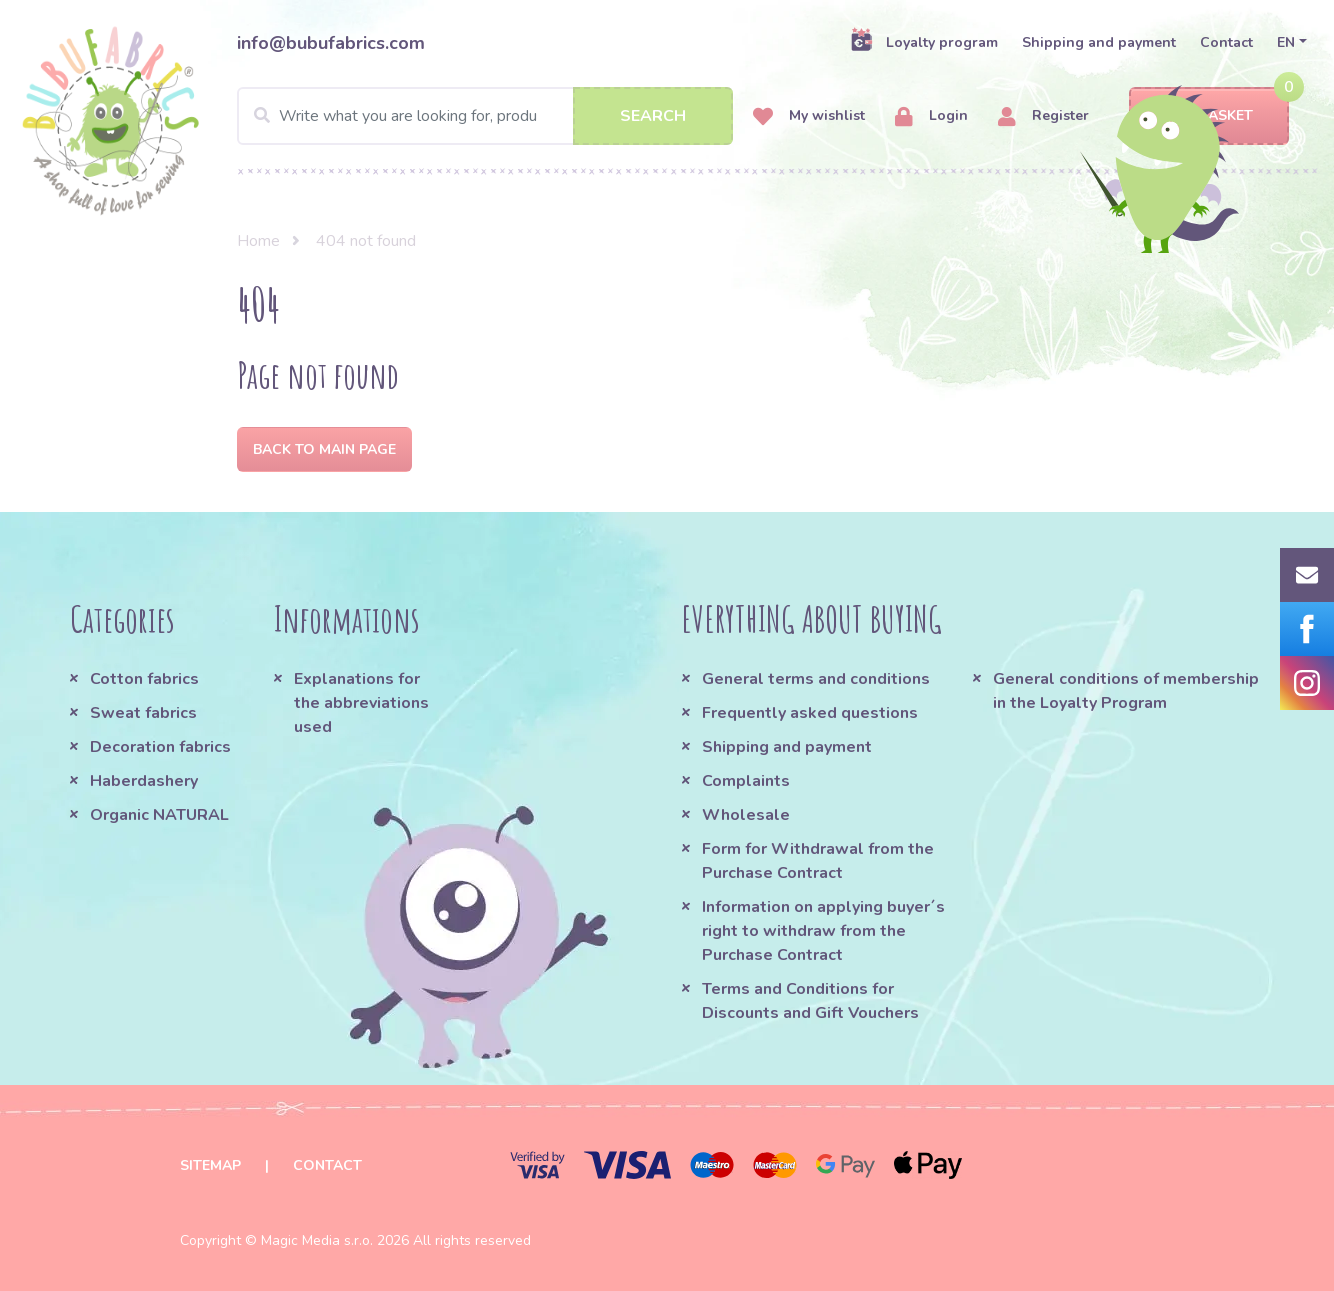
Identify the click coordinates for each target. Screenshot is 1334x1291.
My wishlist (809, 116)
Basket (1208, 116)
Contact (1226, 42)
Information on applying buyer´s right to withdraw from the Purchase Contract (823, 931)
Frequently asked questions (810, 713)
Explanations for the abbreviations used (361, 703)
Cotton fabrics (144, 679)
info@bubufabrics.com (331, 43)
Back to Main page (324, 449)
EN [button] (1286, 42)
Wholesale (746, 815)
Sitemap (210, 1165)
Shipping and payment (1099, 42)
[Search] (485, 116)
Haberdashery (144, 781)
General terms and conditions (816, 679)
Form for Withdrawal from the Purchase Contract (818, 861)
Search (653, 116)
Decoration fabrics (160, 747)
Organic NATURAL (159, 815)
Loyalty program (924, 42)
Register (1043, 116)
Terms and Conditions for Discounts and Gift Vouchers (810, 1001)
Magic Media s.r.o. (317, 1240)
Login (931, 116)
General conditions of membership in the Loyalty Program (1126, 691)
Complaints (746, 781)
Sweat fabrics (143, 713)
